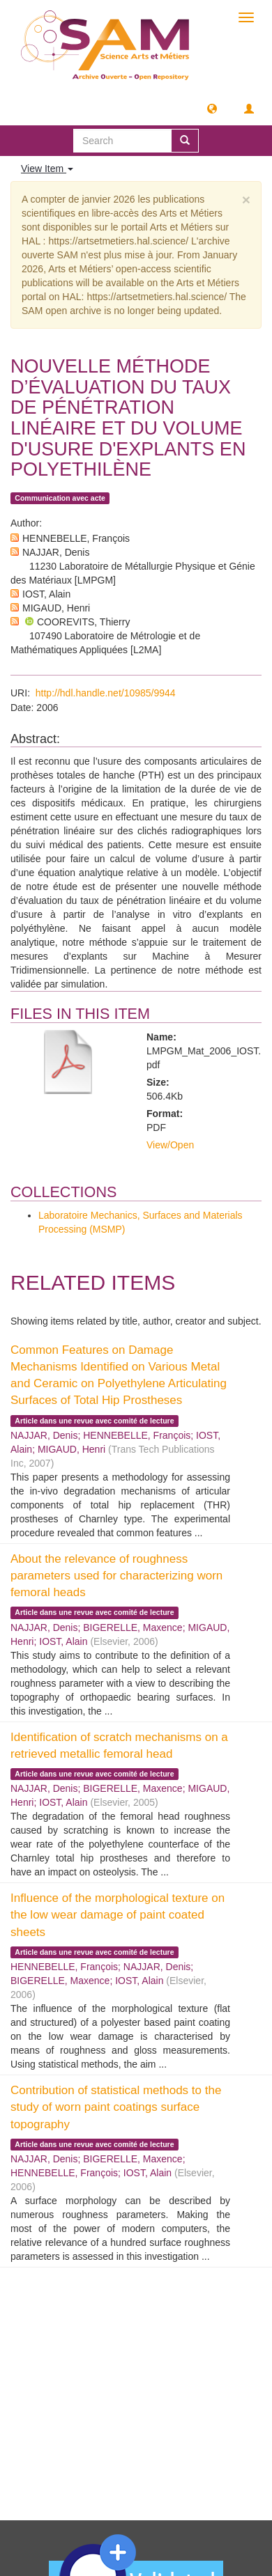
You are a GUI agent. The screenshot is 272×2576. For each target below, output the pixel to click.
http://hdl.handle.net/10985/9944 (106, 692)
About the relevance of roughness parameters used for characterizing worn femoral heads (116, 1576)
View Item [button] (47, 168)
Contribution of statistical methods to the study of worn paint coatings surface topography (115, 2107)
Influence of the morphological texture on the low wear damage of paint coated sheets (117, 1915)
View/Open (170, 1144)
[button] (212, 108)
